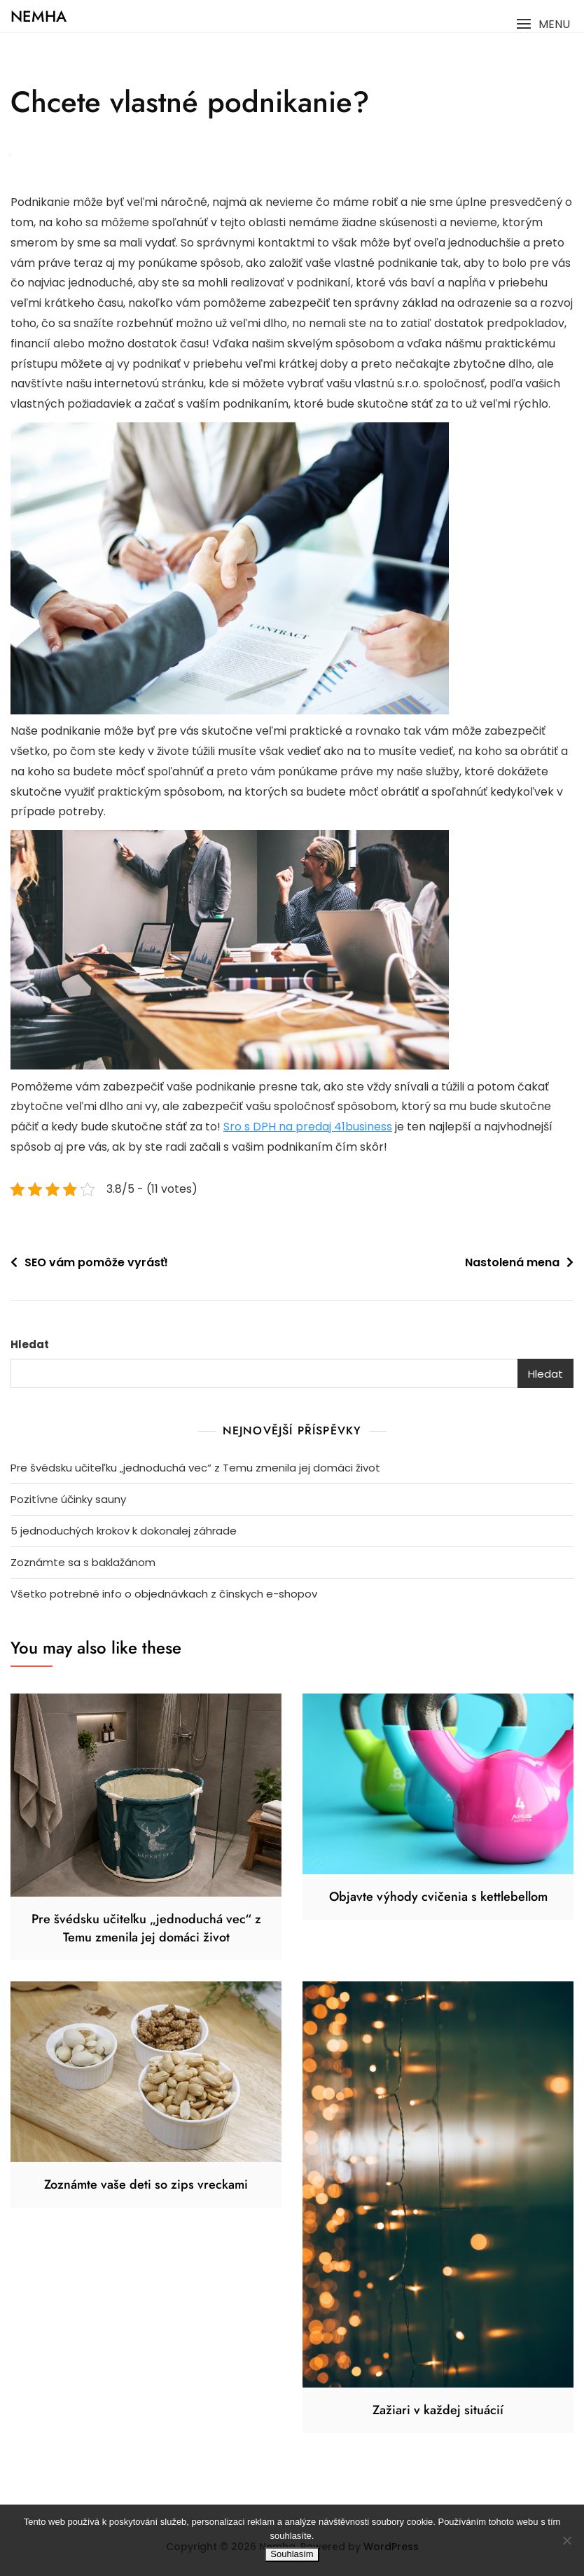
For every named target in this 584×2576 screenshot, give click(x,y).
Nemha (39, 16)
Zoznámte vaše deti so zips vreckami (146, 2184)
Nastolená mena (512, 1262)
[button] (543, 24)
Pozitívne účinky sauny (68, 1499)
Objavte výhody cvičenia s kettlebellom (438, 1897)
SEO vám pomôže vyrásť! (96, 1262)
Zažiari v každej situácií (438, 2410)
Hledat (30, 1344)
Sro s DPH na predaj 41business (307, 1127)
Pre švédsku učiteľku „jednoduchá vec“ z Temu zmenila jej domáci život (195, 1467)
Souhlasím (291, 2554)
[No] (566, 2540)
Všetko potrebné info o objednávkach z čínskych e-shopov (164, 1593)
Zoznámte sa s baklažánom (83, 1562)
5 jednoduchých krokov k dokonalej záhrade (124, 1530)
